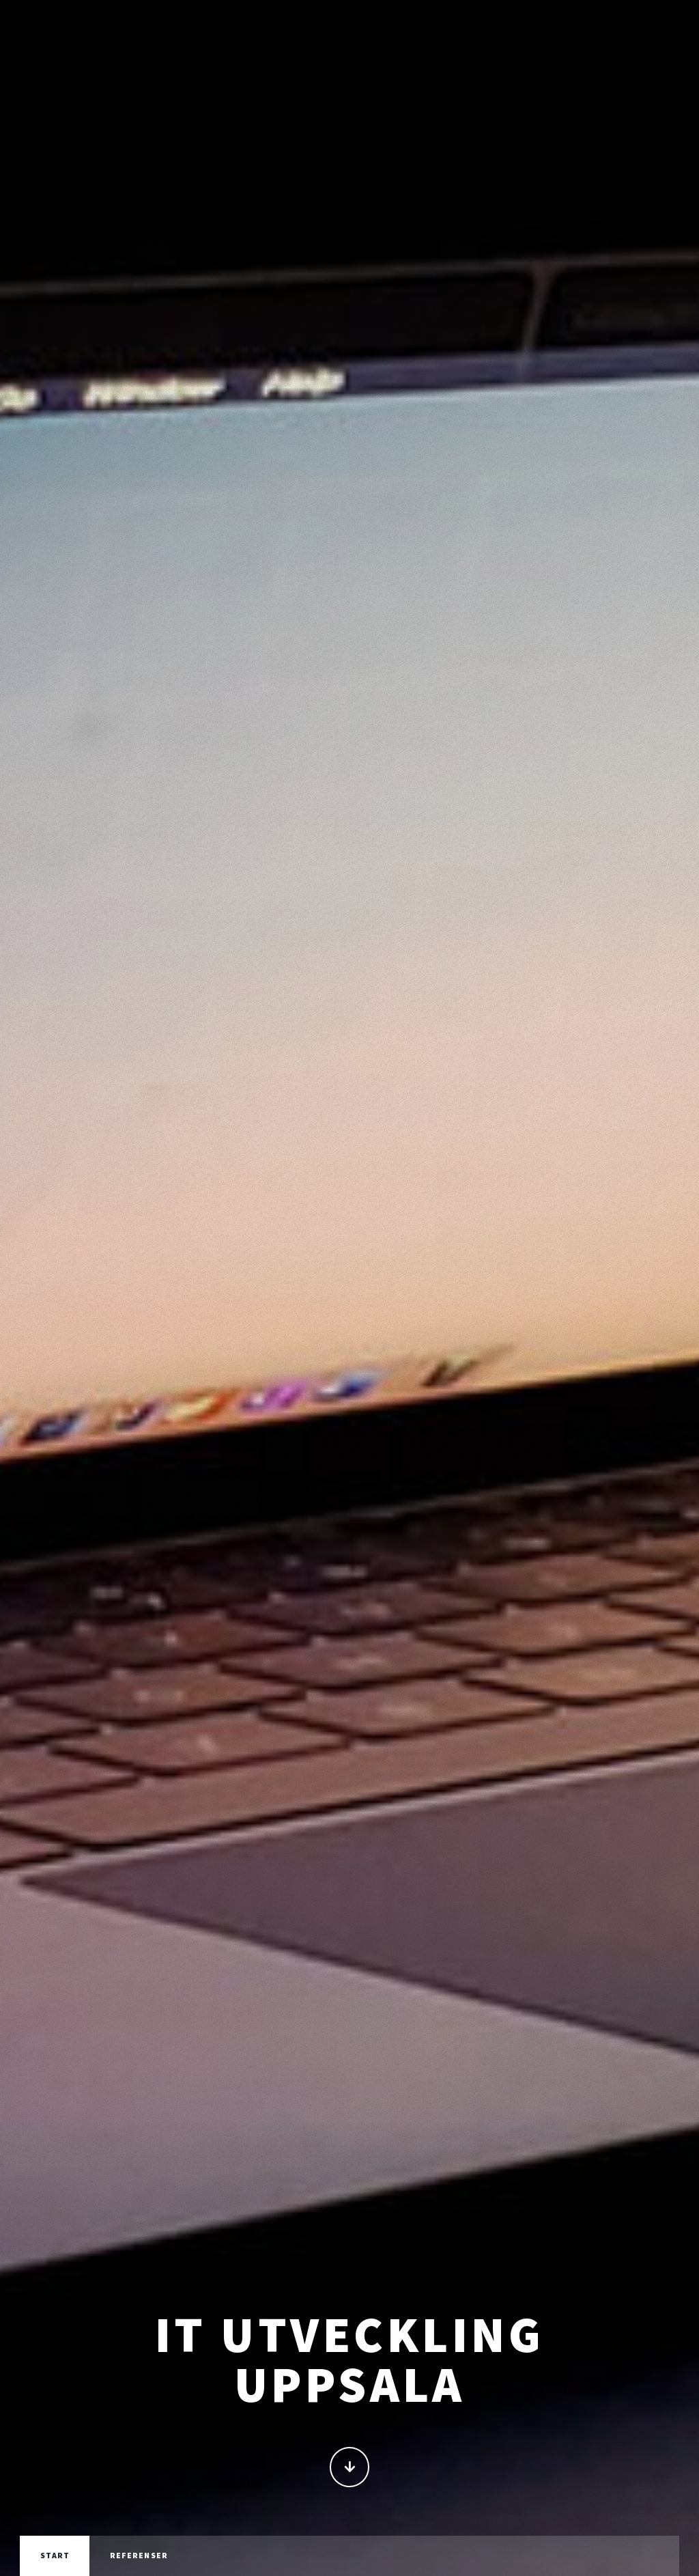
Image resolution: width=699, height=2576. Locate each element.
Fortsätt (350, 2468)
